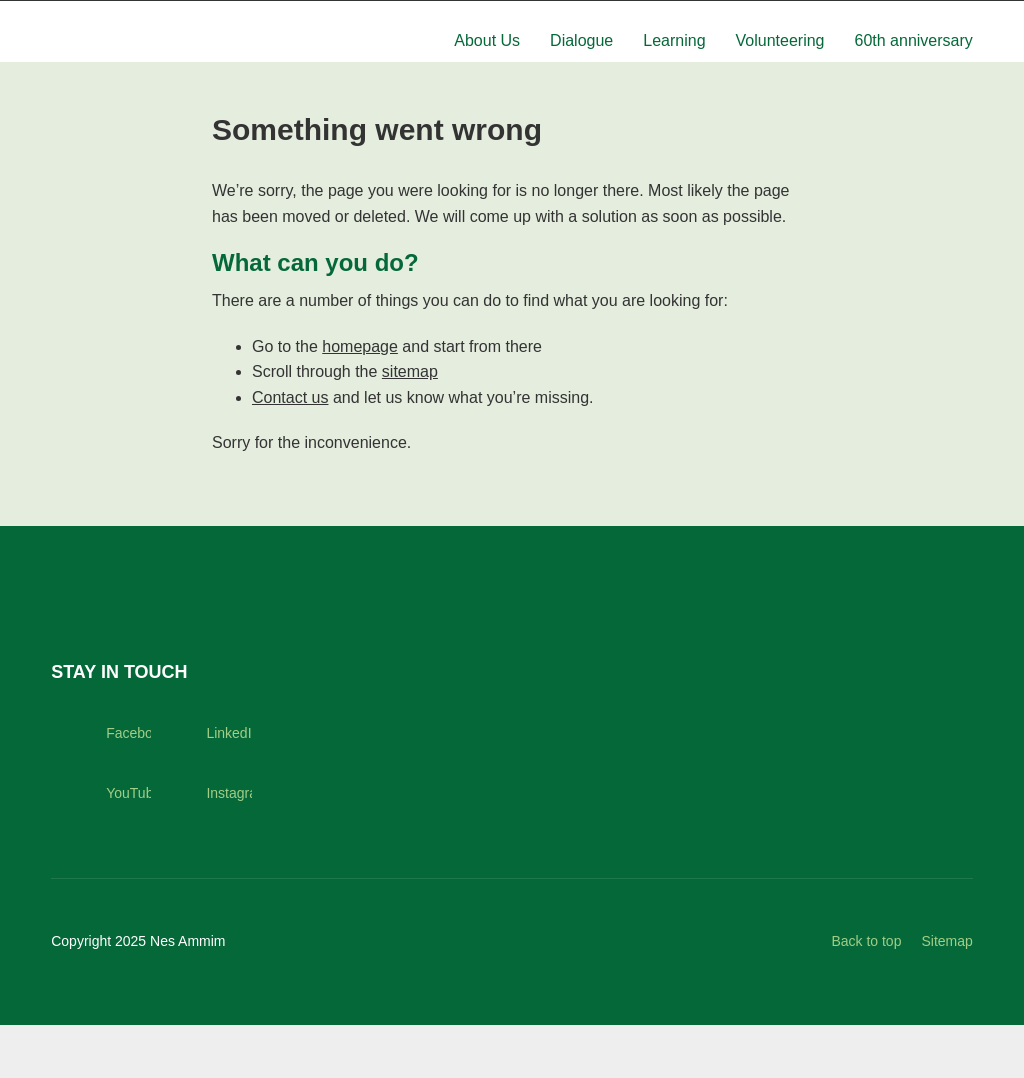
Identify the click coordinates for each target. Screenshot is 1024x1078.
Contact (705, 17)
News (777, 17)
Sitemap (946, 994)
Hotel (842, 17)
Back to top (866, 994)
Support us (924, 17)
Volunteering (780, 74)
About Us (487, 74)
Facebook (101, 786)
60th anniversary (914, 74)
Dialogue (581, 74)
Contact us (290, 450)
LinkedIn (201, 786)
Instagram (201, 846)
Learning (674, 74)
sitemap (410, 424)
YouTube (101, 846)
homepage (360, 399)
